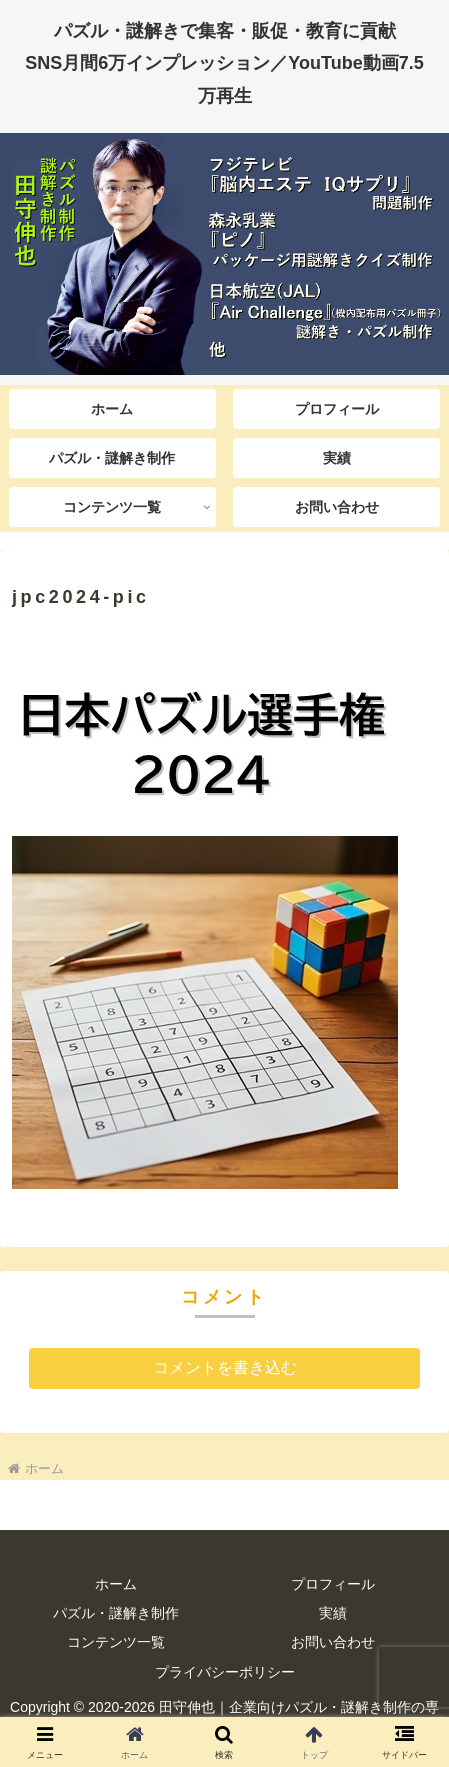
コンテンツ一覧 (116, 1642)
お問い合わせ (333, 1642)
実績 (333, 1613)
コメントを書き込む (225, 1367)
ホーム (116, 1584)
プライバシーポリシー (225, 1672)
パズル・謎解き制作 (116, 1613)
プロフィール (333, 1584)
